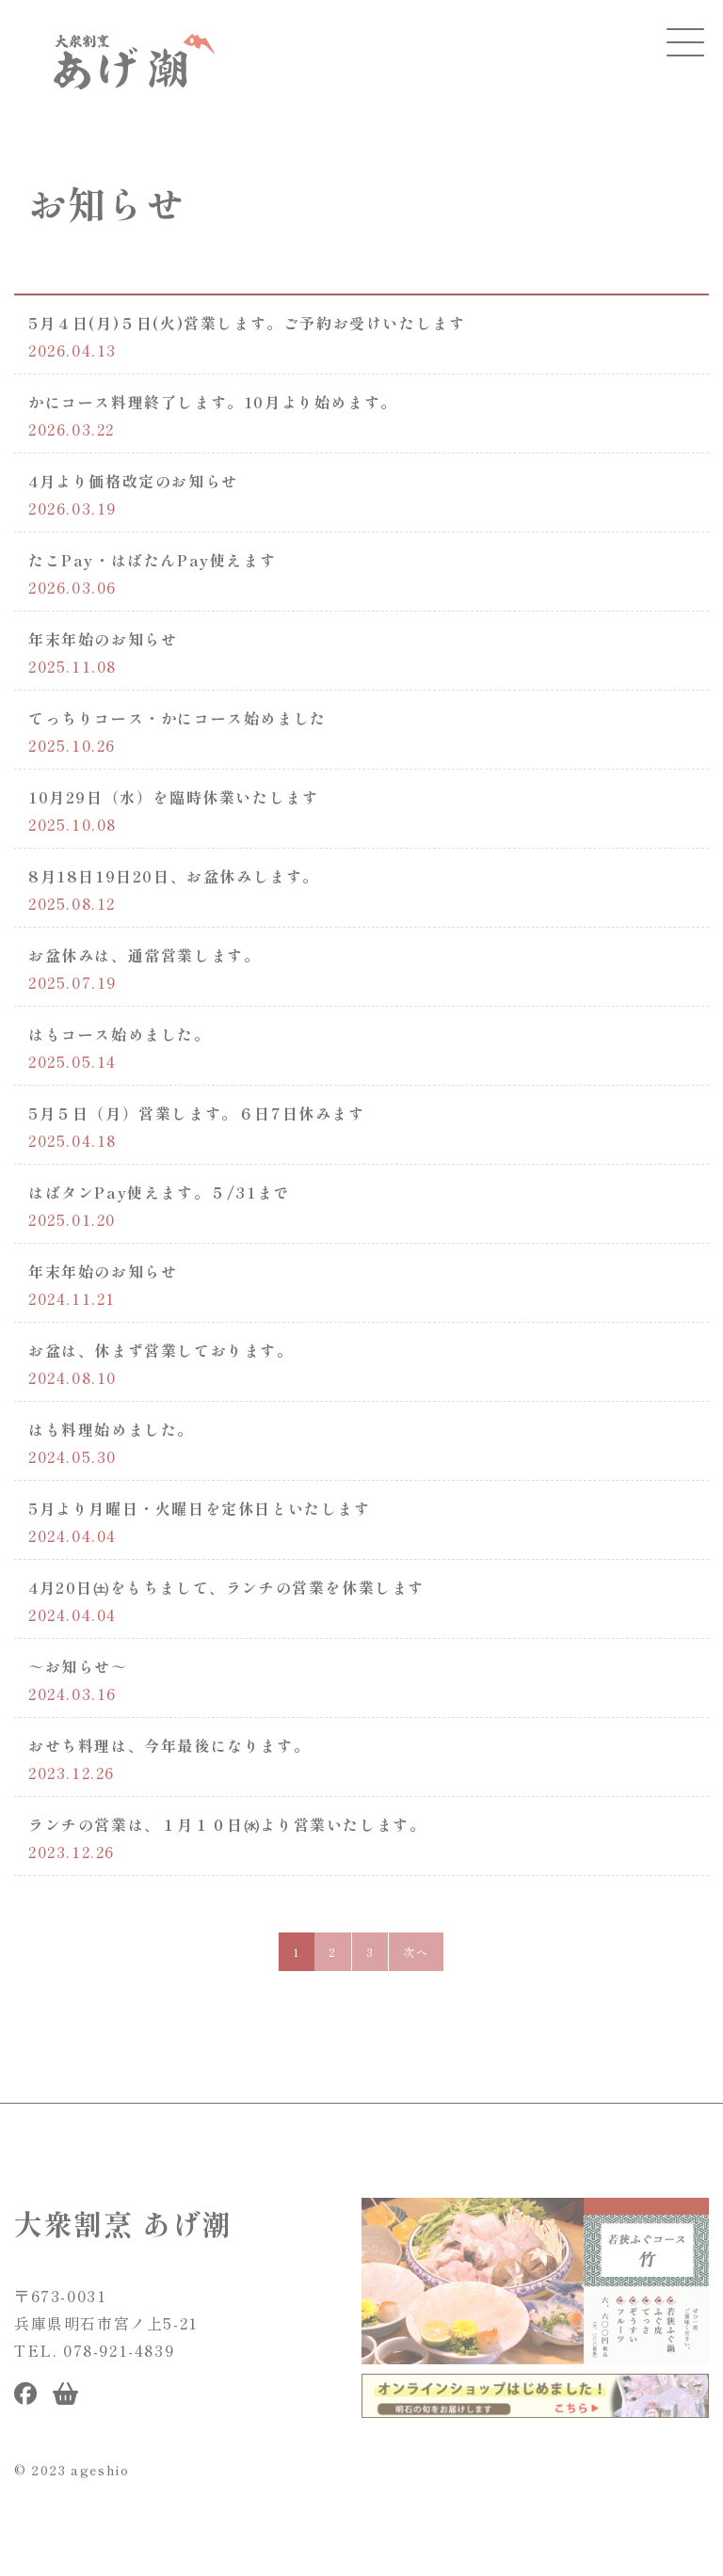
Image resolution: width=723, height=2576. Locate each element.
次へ (415, 1952)
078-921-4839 (118, 2350)
